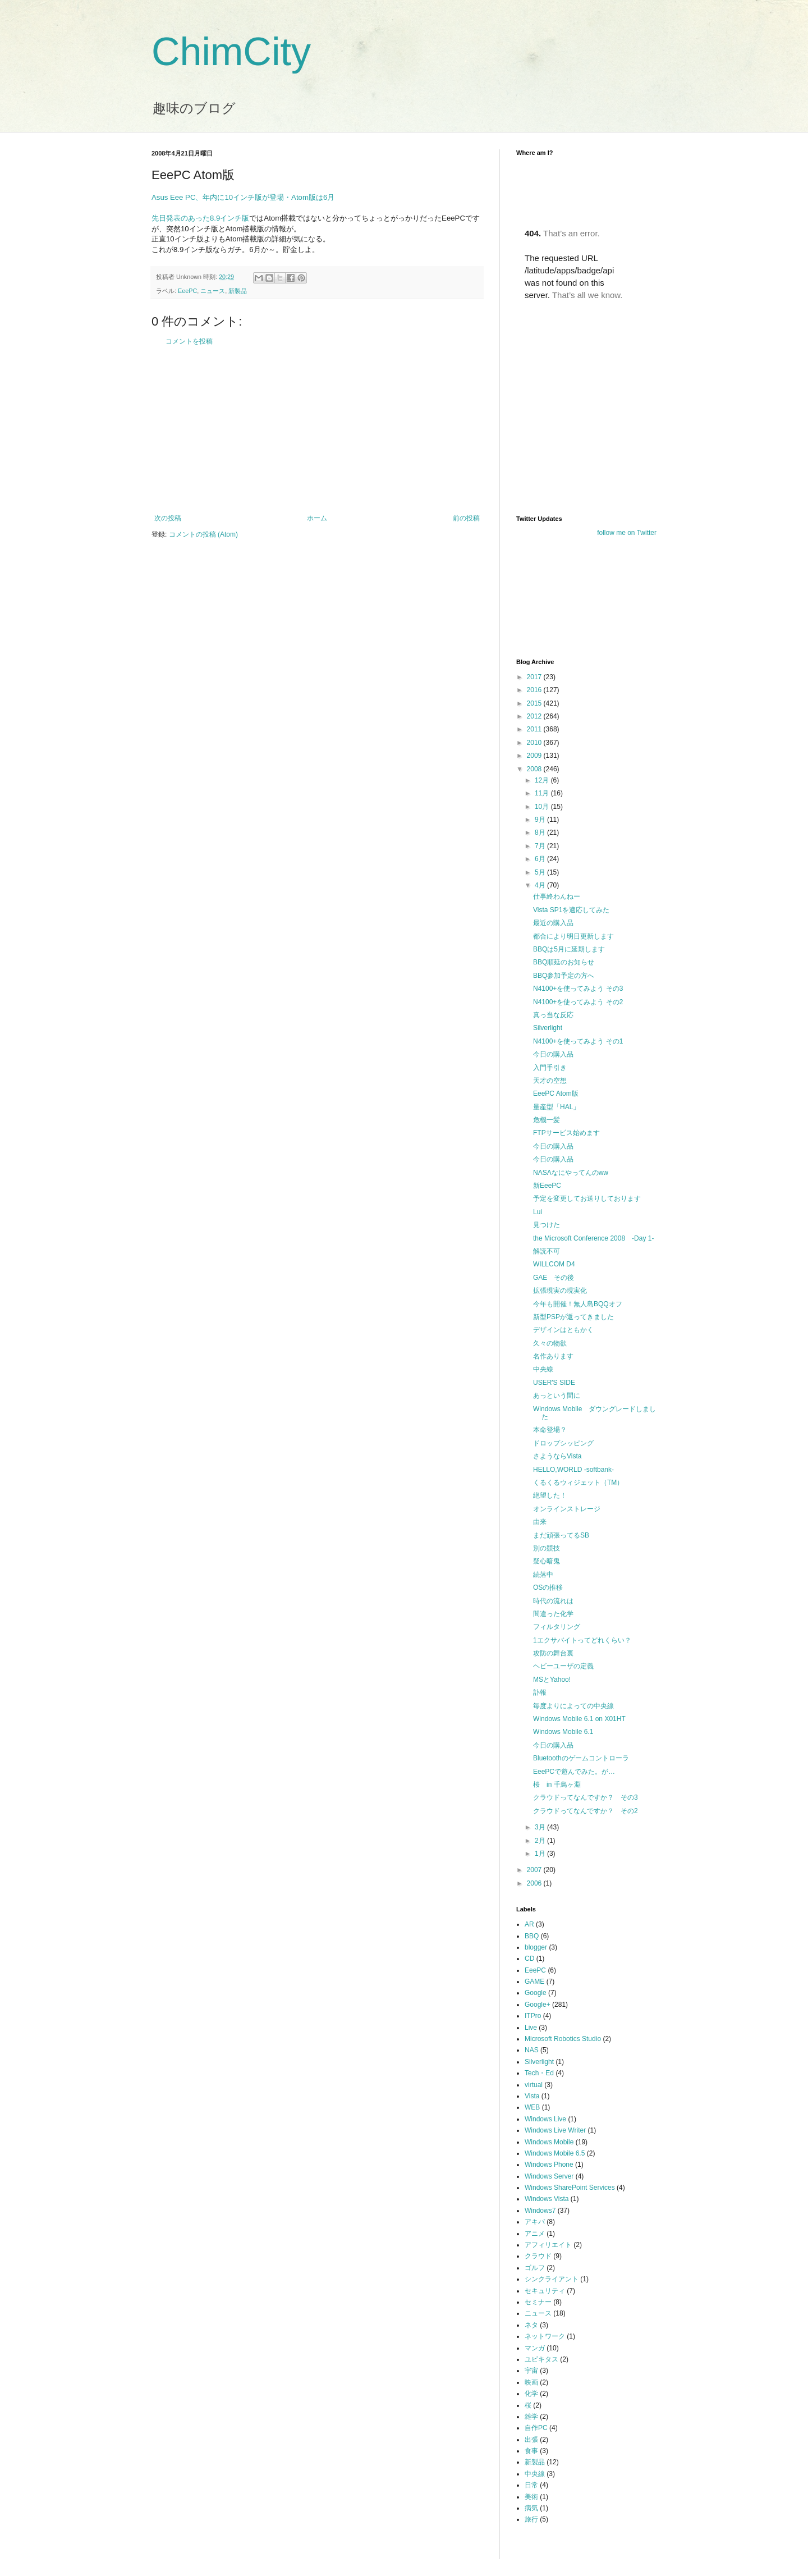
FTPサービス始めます (566, 1133)
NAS (532, 2050)
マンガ (535, 2348)
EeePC (187, 290)
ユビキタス (541, 2359)
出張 (531, 2440)
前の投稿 (466, 518)
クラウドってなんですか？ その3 (585, 1797)
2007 (535, 1870)
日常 (531, 2485)
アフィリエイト (548, 2245)
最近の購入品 (553, 923)
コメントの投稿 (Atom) (203, 534)
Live (531, 2027)
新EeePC (547, 1185)
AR (529, 1924)
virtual (534, 2085)
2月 (541, 1841)
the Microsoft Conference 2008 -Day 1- (593, 1238)
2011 (535, 729)
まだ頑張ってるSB (561, 1535)
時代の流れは (553, 1601)
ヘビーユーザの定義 (563, 1666)
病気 (531, 2508)
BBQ (532, 1936)
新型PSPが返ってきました (573, 1317)
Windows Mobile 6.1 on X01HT (579, 1719)
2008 (535, 769)
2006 (535, 1883)
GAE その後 (553, 1278)
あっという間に (556, 1395)
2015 (535, 703)
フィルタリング (556, 1627)
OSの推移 (548, 1587)
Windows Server (549, 2176)
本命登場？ (550, 1430)
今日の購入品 (553, 1054)
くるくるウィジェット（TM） (578, 1482)
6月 (541, 859)
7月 (541, 846)
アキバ (535, 2222)
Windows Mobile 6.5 (555, 2153)
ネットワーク (545, 2336)
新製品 (237, 290)
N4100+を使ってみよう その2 (578, 1002)
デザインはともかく (563, 1330)
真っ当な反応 (553, 1015)
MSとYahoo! (552, 1679)
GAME (534, 1981)
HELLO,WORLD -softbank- (573, 1470)
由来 (540, 1522)
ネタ (531, 2325)
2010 (535, 743)
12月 (543, 780)
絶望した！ (550, 1495)
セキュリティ (545, 2291)
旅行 (531, 2519)
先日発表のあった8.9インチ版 (200, 218)
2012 (535, 716)
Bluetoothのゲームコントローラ (581, 1758)
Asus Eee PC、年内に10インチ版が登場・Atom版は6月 (243, 197)
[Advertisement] (317, 430)
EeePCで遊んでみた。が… (574, 1772)
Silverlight (547, 1028)
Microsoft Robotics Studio (563, 2039)
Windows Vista (546, 2199)
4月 (541, 885)
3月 (541, 1827)
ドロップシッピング (563, 1443)
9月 (541, 819)
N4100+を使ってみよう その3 (578, 988)
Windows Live (545, 2119)
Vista (532, 2096)
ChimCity (231, 52)
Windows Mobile (549, 2142)
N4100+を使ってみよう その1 (578, 1041)
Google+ (537, 2004)
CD (529, 1958)
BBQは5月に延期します (569, 949)
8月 (541, 832)
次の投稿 (167, 518)
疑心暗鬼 (546, 1561)
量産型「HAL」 (556, 1107)
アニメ (535, 2234)
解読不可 (546, 1251)
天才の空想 (550, 1081)
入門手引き (550, 1068)
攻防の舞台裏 (553, 1653)
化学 (531, 2393)
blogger (536, 1947)
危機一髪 (546, 1120)
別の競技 (546, 1548)
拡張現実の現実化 (560, 1290)
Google (536, 1993)
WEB (532, 2107)
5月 (541, 872)
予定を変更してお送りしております (587, 1198)
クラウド (538, 2256)
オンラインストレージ (566, 1509)
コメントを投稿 (189, 341)
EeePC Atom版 (556, 1093)
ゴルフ (535, 2268)
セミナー (538, 2302)
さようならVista (557, 1456)
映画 (531, 2382)
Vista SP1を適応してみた (571, 910)
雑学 (531, 2417)
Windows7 (540, 2210)
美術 (531, 2497)
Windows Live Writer (555, 2130)
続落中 (543, 1574)
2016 (535, 690)
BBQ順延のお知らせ (563, 962)
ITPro (533, 2016)
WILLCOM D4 (554, 1264)
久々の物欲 (550, 1343)
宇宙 (531, 2370)
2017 (535, 677)
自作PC (536, 2428)
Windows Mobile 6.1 (563, 1732)
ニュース (212, 290)
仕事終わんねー (556, 896)
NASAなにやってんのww (570, 1173)
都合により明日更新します (573, 936)
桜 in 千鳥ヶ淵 (557, 1784)
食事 (531, 2451)
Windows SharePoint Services (570, 2187)
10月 (543, 807)
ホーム (317, 518)
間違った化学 (553, 1614)
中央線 (543, 1369)
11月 (543, 793)
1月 (541, 1853)
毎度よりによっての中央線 (573, 1706)
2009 (535, 755)
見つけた (546, 1225)
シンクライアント (552, 2279)
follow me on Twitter (626, 533)
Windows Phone (549, 2164)
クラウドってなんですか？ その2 (585, 1811)
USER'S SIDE (554, 1383)
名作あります (553, 1356)
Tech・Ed (539, 2073)
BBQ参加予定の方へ (563, 976)
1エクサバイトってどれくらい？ (582, 1640)
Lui (537, 1212)
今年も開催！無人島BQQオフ (577, 1304)
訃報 (540, 1692)
